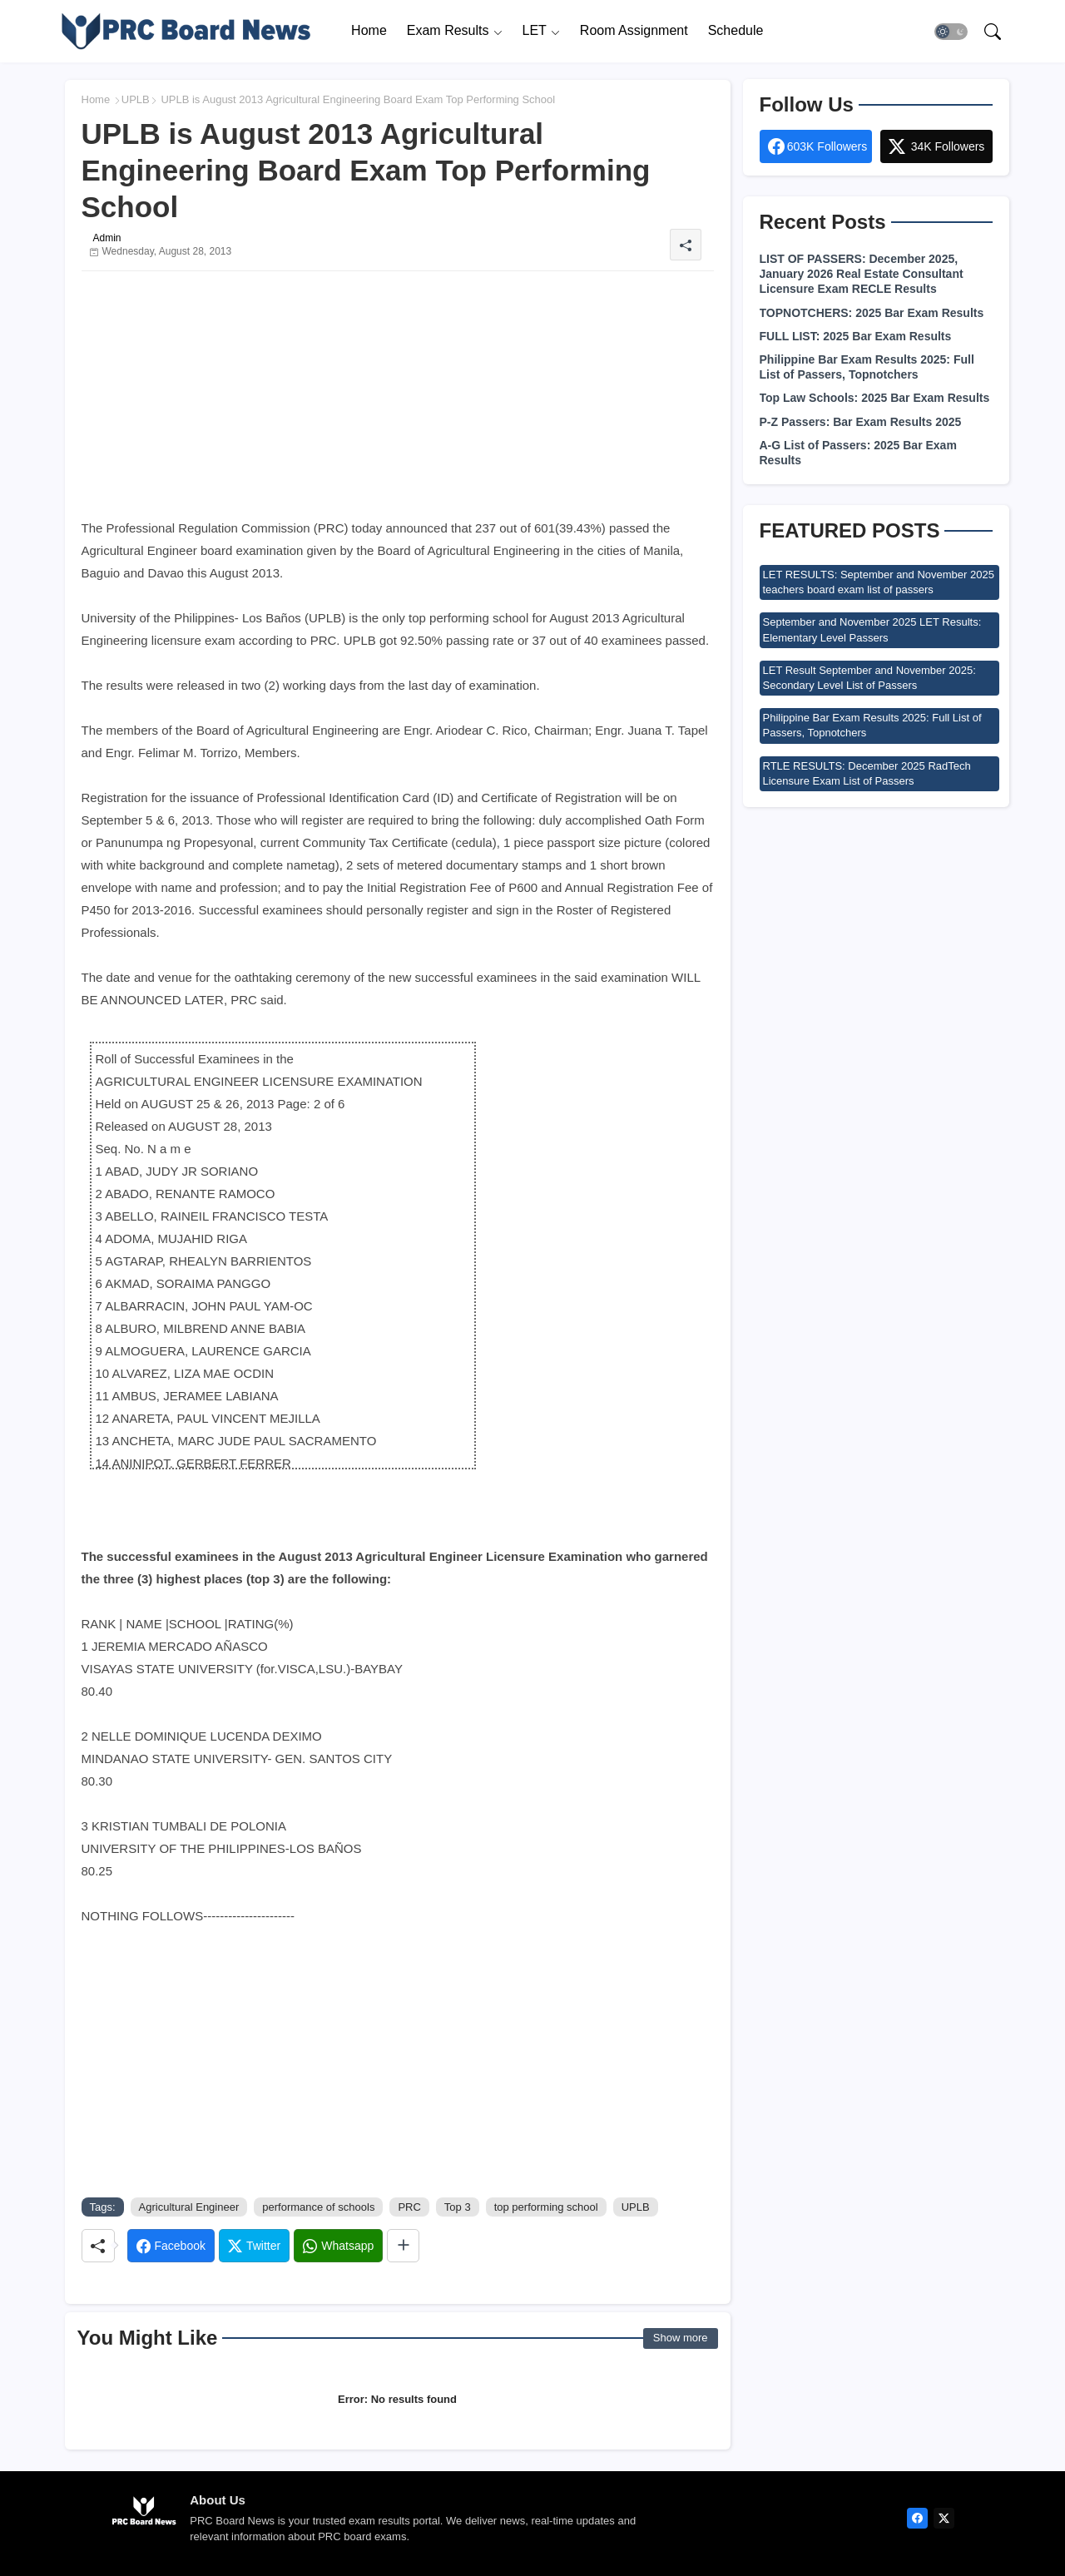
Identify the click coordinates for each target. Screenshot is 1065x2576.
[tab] (369, 31)
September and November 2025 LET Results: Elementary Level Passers (872, 629)
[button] (951, 31)
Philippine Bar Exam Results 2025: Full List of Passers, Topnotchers (867, 367)
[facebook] (917, 2518)
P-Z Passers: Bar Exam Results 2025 (861, 422)
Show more (680, 2337)
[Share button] (403, 2245)
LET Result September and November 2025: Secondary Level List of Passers (869, 677)
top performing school (546, 2207)
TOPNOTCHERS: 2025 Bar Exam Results (872, 313)
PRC (409, 2207)
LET (535, 30)
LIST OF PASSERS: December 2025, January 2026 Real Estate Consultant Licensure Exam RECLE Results (861, 273)
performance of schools (318, 2207)
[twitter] (944, 2518)
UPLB (135, 99)
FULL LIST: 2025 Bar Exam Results (856, 336)
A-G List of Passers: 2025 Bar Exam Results (858, 452)
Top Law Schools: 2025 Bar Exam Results (875, 397)
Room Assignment (634, 30)
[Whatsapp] (338, 2245)
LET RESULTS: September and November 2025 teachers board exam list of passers (878, 582)
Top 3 (457, 2207)
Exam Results (448, 30)
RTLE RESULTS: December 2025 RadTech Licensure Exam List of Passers (867, 773)
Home (369, 30)
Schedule (736, 30)
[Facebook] (171, 2245)
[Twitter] (254, 2245)
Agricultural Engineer (189, 2207)
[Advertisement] (398, 400)
